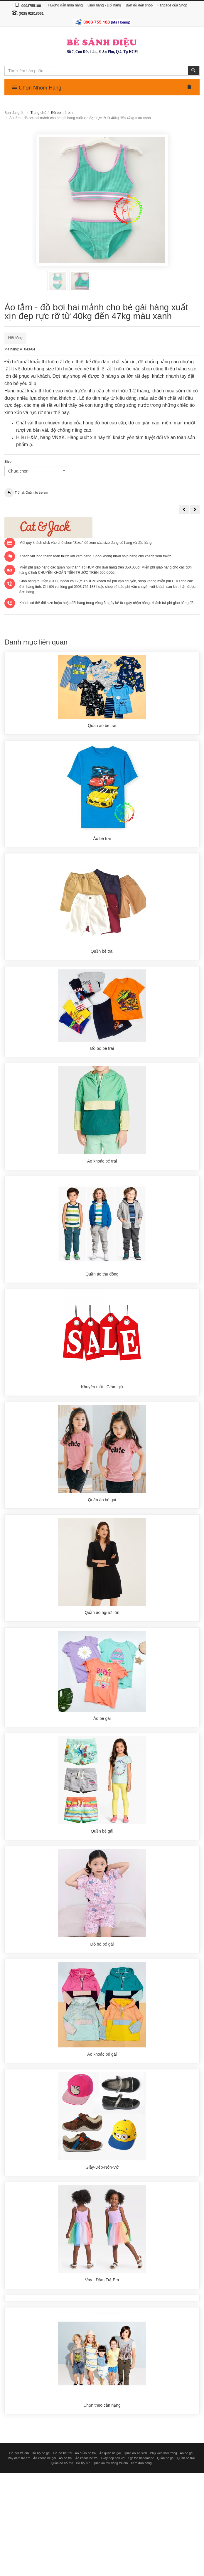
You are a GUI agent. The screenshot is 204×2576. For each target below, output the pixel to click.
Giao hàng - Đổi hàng (104, 5)
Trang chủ (38, 113)
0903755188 (31, 6)
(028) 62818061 (31, 13)
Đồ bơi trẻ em (62, 113)
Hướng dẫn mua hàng (65, 5)
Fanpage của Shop (172, 5)
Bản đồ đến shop (139, 5)
